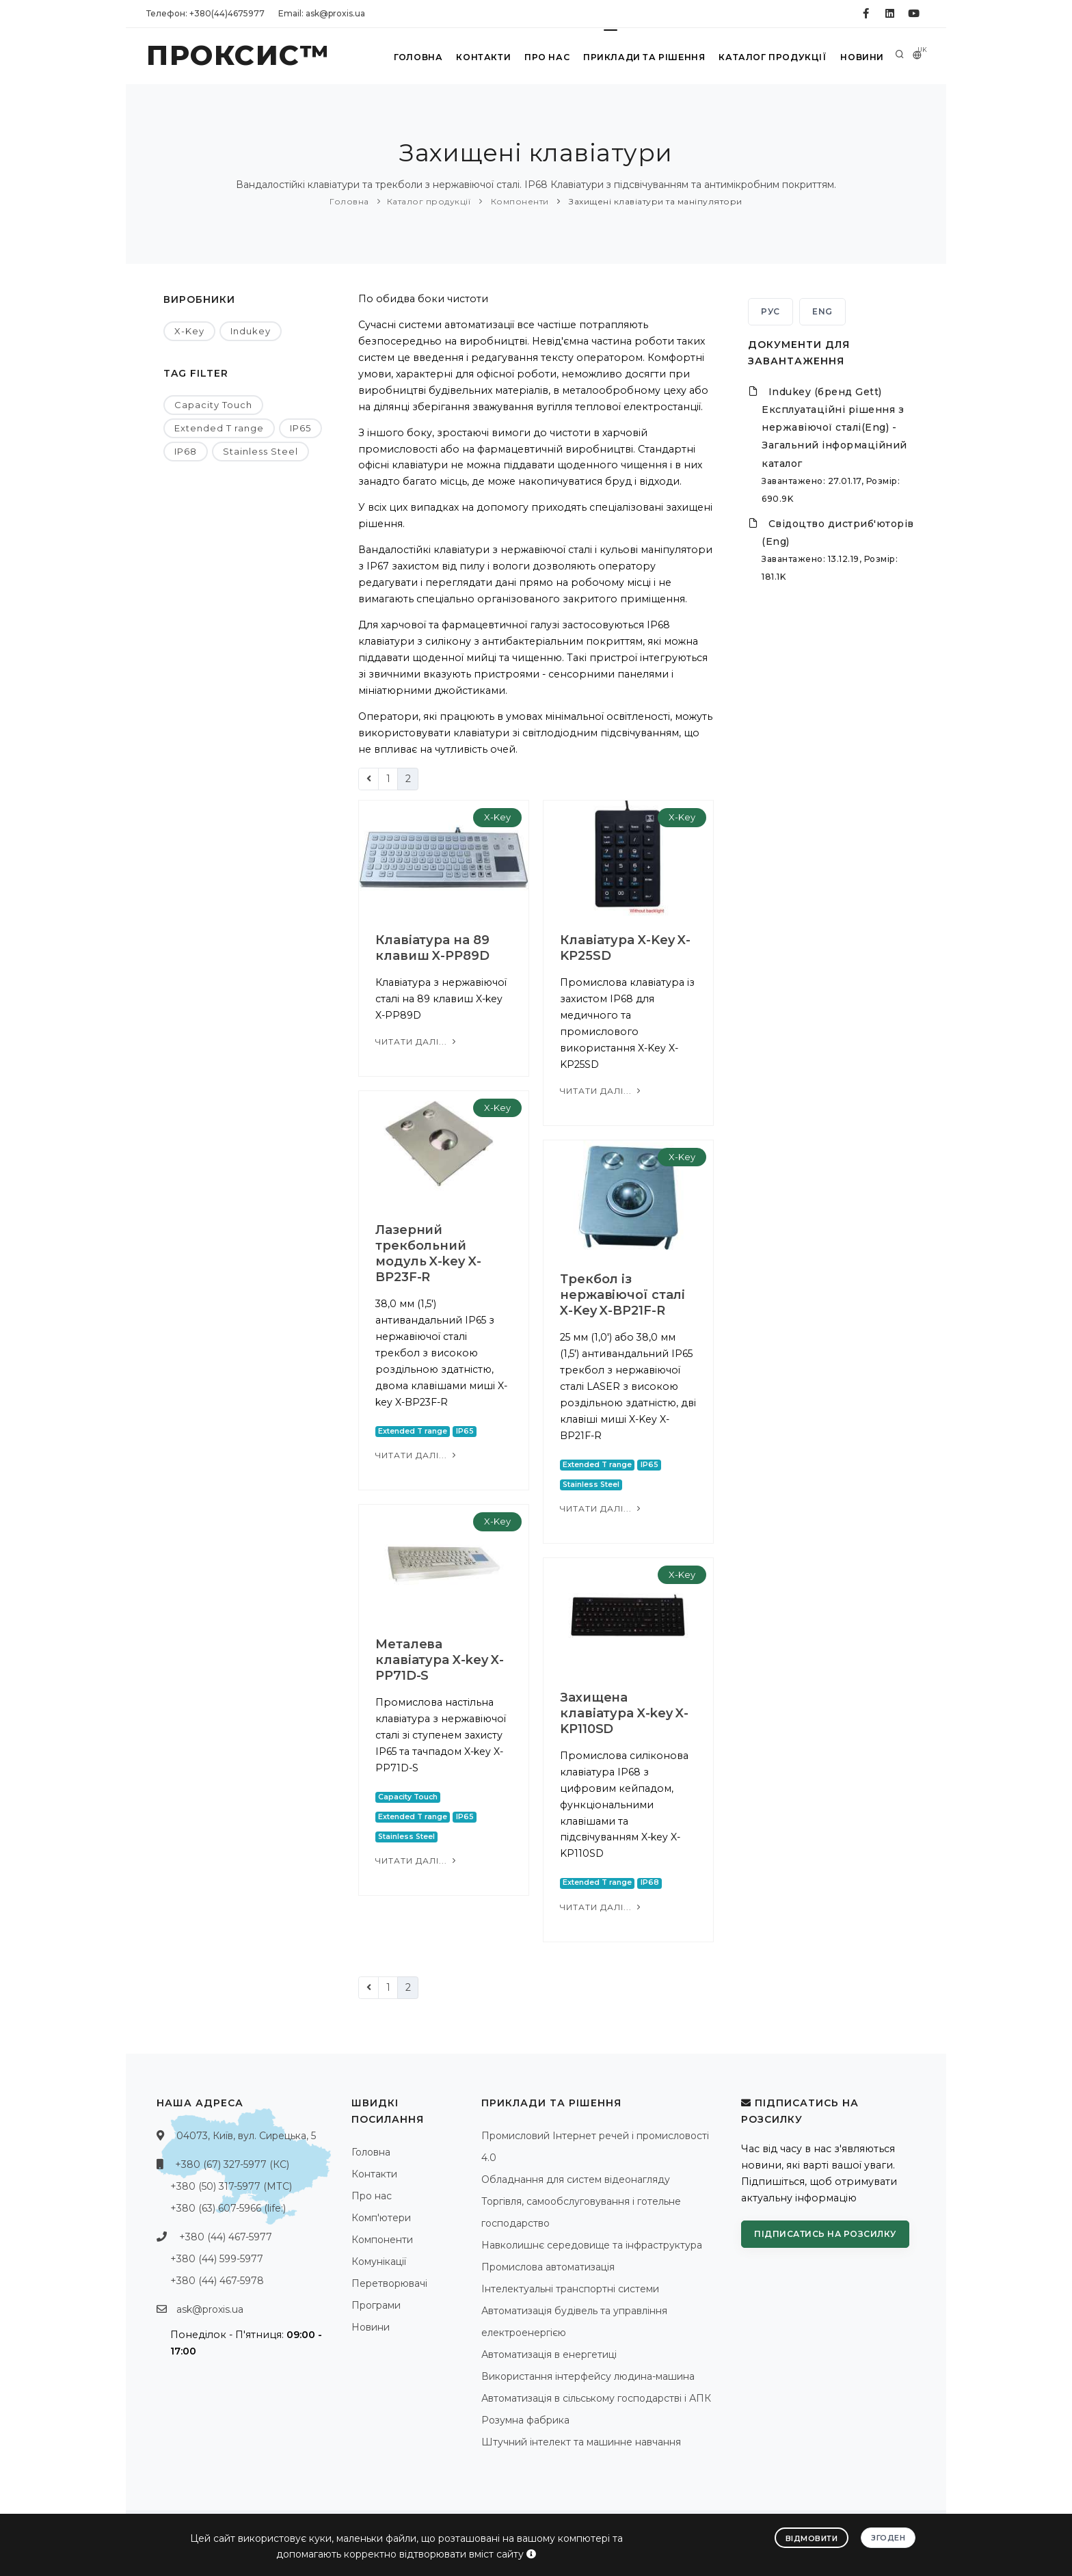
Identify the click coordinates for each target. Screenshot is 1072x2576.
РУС (770, 311)
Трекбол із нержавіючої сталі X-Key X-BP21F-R (622, 1295)
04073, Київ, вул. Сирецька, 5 (246, 2136)
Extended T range (219, 427)
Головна (414, 57)
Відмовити (812, 2538)
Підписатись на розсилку (825, 2234)
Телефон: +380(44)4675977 (205, 13)
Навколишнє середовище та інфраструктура (591, 2245)
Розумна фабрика (525, 2420)
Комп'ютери (381, 2218)
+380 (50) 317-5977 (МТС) (231, 2186)
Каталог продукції (770, 57)
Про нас (545, 57)
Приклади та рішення (643, 57)
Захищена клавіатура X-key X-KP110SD (624, 1713)
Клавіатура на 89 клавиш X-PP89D (432, 948)
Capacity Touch (213, 404)
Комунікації (378, 2261)
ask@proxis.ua (209, 2309)
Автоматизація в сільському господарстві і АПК (596, 2398)
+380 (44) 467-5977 (225, 2237)
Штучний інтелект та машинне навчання (581, 2442)
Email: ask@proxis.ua (321, 13)
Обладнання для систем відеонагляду (575, 2179)
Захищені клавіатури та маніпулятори (654, 201)
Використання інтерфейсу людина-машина (588, 2376)
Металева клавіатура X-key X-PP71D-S (439, 1660)
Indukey (250, 330)
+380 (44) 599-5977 (216, 2259)
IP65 (300, 427)
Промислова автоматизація (548, 2267)
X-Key (189, 330)
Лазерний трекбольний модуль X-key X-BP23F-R (428, 1253)
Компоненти (518, 201)
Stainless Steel (260, 451)
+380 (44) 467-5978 (217, 2281)
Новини (861, 57)
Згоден (888, 2537)
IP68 (185, 451)
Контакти (480, 57)
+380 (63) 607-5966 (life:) (228, 2208)
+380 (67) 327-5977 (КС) (232, 2164)
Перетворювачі (389, 2283)
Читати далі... (417, 1041)
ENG (822, 311)
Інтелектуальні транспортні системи (570, 2289)
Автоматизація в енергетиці (549, 2354)
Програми (376, 2305)
